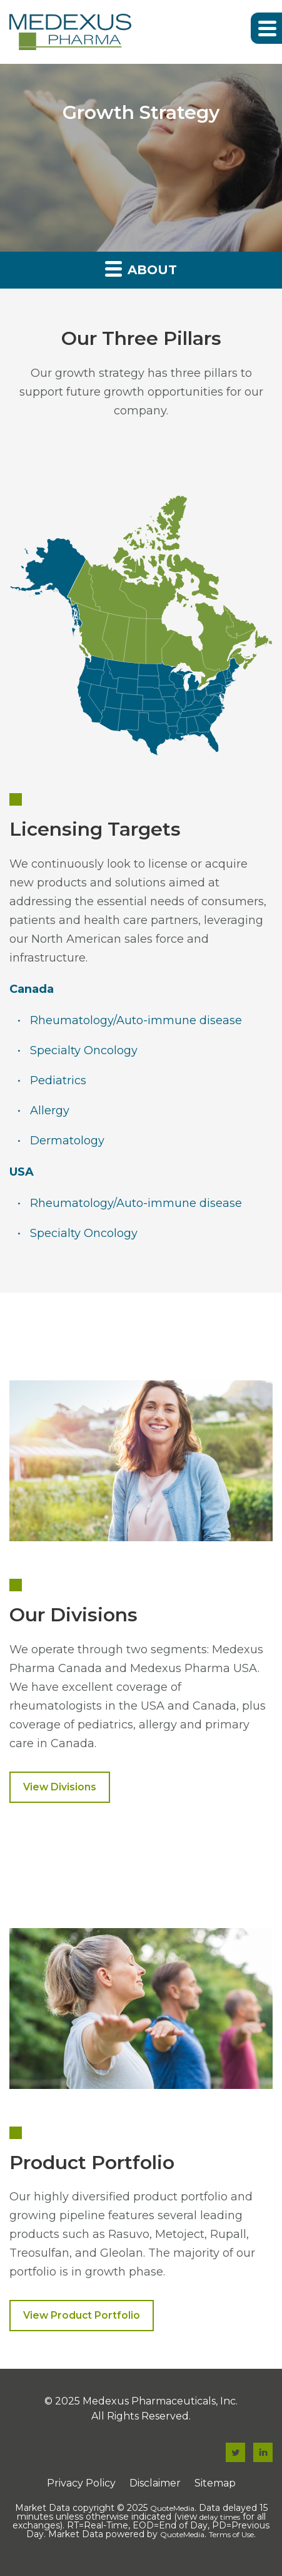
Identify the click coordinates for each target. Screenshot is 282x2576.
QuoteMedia (172, 2508)
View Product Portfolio (81, 2315)
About (141, 268)
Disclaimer (155, 2483)
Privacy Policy (81, 2483)
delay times (219, 2517)
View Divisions (59, 1787)
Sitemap (215, 2483)
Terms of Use (231, 2534)
